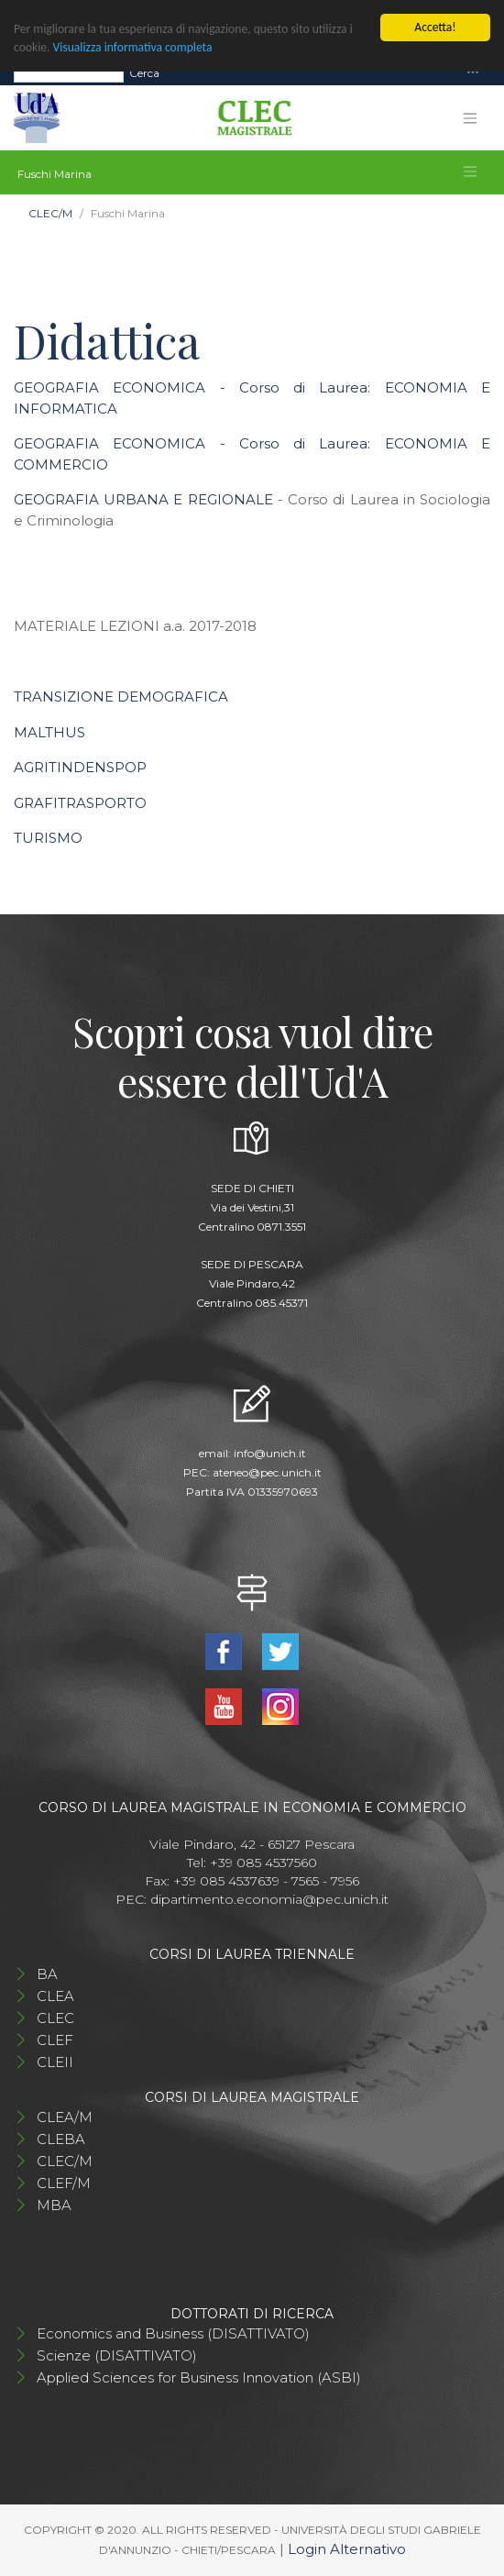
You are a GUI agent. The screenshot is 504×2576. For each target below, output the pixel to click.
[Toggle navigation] (472, 72)
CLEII (55, 2062)
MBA (54, 2205)
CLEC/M (50, 213)
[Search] (69, 72)
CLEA (55, 1996)
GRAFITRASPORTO (80, 803)
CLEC (55, 2018)
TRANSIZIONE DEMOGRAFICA (121, 696)
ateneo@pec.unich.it (267, 1472)
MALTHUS (49, 732)
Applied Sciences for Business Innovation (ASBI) (199, 2377)
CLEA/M (65, 2117)
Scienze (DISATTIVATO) (117, 2355)
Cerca (144, 72)
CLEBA (61, 2139)
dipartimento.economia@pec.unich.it (269, 1899)
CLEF (55, 2040)
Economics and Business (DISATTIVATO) (173, 2333)
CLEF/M (64, 2183)
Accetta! (434, 27)
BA (47, 1974)
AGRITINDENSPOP (80, 767)
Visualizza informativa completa (133, 47)
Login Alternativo (347, 2549)
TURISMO (48, 837)
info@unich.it (270, 1453)
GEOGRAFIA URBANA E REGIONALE (143, 499)
